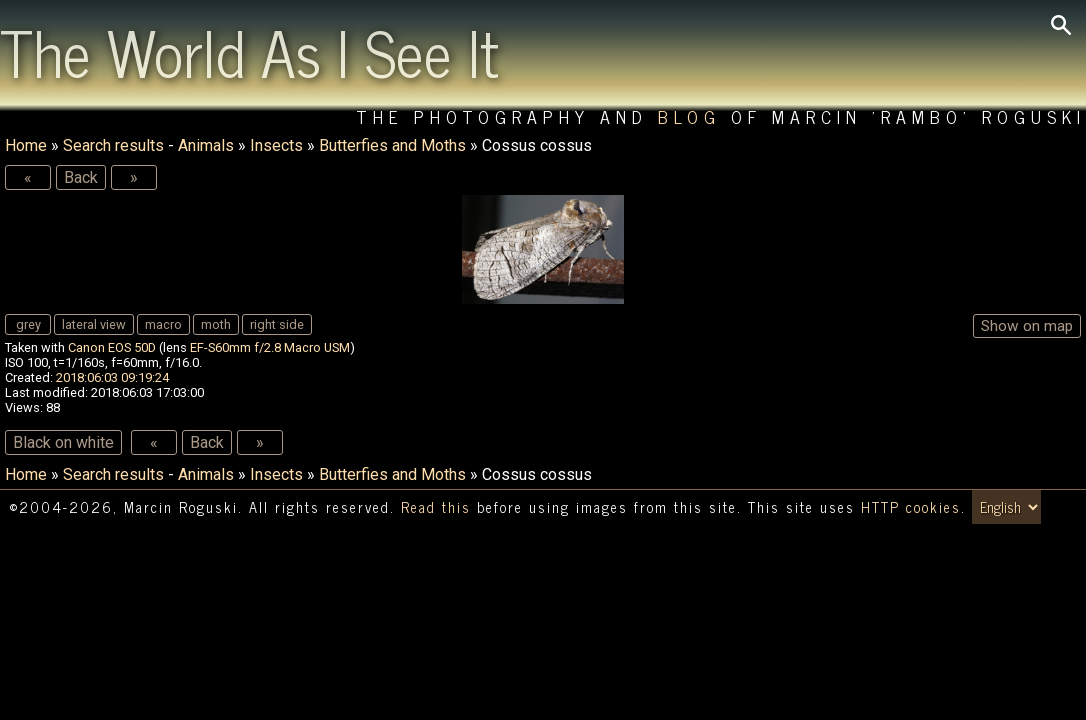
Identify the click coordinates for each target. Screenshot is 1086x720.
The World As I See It (249, 51)
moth (216, 324)
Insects (276, 145)
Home (26, 145)
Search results (113, 145)
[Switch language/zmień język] (1006, 507)
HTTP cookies (911, 507)
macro (163, 324)
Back (81, 177)
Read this (436, 507)
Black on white (63, 442)
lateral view (94, 324)
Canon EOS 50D (112, 347)
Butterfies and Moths (392, 145)
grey (28, 324)
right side (277, 324)
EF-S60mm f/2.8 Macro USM (270, 347)
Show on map (1027, 326)
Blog (689, 116)
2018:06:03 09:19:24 (112, 377)
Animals (206, 145)
